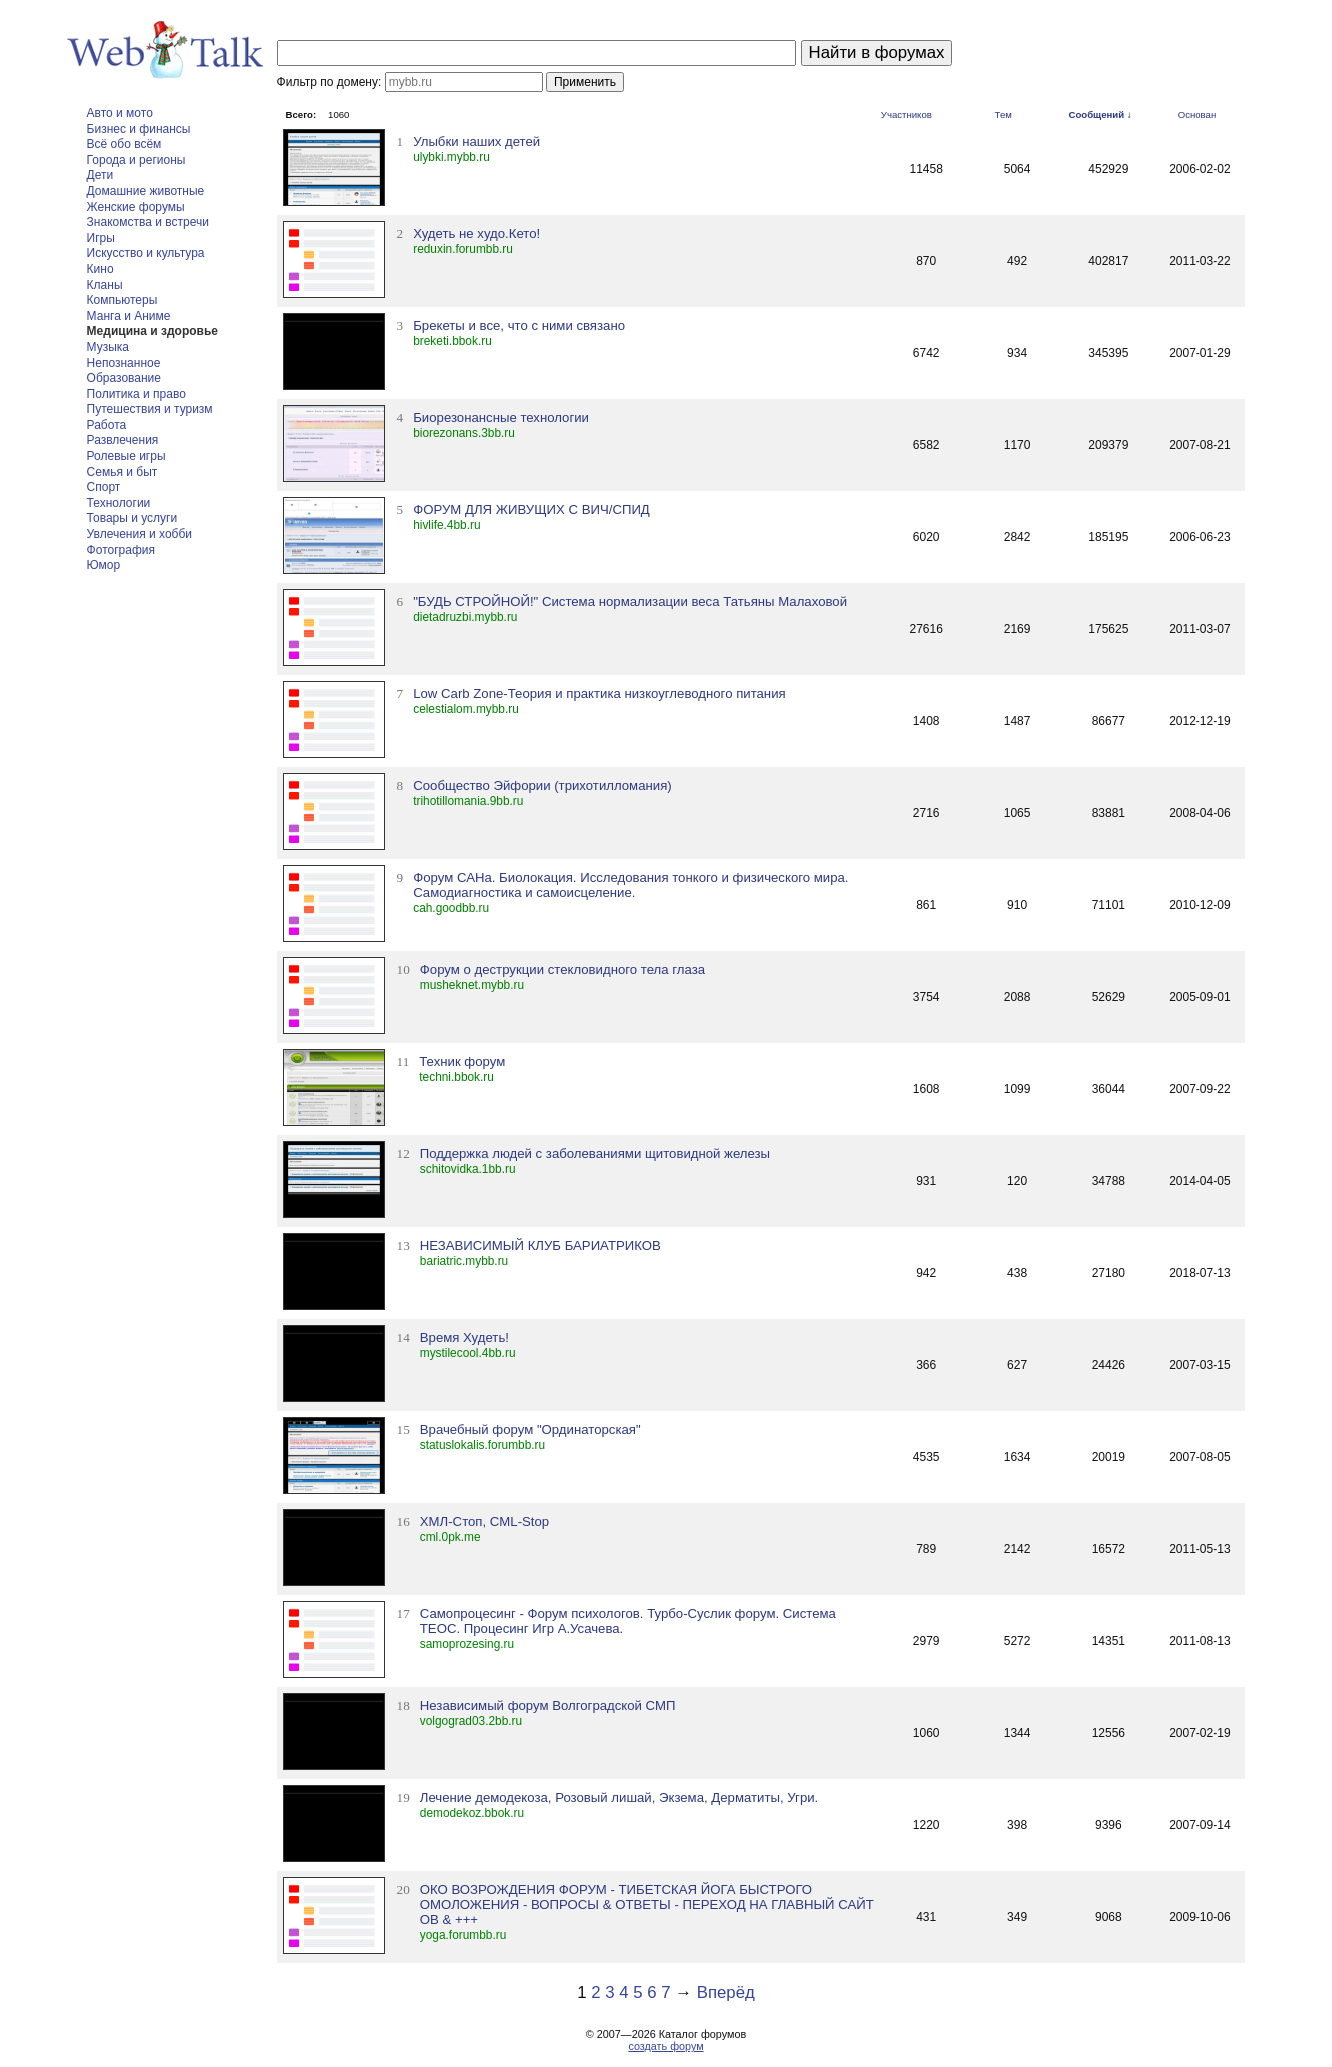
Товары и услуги (132, 518)
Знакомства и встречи (148, 222)
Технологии (119, 503)
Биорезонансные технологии (501, 417)
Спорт (104, 487)
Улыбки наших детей (476, 141)
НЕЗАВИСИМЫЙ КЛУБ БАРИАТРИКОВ (540, 1245)
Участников (906, 114)
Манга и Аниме (129, 316)
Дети (100, 175)
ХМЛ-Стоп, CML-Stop (484, 1521)
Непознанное (124, 363)
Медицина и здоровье (152, 331)
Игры (101, 238)
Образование (124, 378)
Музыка (108, 347)
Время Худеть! (464, 1337)
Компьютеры (122, 300)
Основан (1197, 114)
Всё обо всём (124, 144)
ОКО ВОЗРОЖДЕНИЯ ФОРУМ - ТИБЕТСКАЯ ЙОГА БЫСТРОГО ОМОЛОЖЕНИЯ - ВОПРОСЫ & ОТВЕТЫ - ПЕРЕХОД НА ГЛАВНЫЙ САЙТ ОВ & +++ (647, 1904)
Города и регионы (136, 160)
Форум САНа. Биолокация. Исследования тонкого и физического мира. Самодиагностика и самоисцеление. (630, 885)
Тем (1003, 114)
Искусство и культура (146, 253)
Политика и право (136, 394)
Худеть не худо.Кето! (476, 233)
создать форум (665, 2046)
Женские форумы (136, 207)
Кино (100, 269)
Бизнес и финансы (139, 129)
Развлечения (123, 440)
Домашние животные (146, 191)
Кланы (105, 285)
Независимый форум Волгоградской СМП (548, 1705)
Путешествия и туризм (150, 409)
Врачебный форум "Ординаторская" (530, 1429)
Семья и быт (122, 472)
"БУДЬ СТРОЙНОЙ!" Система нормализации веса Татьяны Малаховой (630, 601)
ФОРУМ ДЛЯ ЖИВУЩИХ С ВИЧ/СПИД (531, 509)
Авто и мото (120, 113)
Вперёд (726, 1992)
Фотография (121, 550)
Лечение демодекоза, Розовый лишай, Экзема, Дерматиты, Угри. (619, 1797)
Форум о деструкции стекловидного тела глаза (562, 969)
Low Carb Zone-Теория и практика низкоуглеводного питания (599, 693)
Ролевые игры (126, 456)
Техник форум (462, 1061)
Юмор (104, 565)
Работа (107, 425)
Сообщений (1097, 114)
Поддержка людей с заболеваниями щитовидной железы (595, 1153)
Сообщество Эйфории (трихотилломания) (542, 785)
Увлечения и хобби (139, 534)
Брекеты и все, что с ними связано (519, 325)
